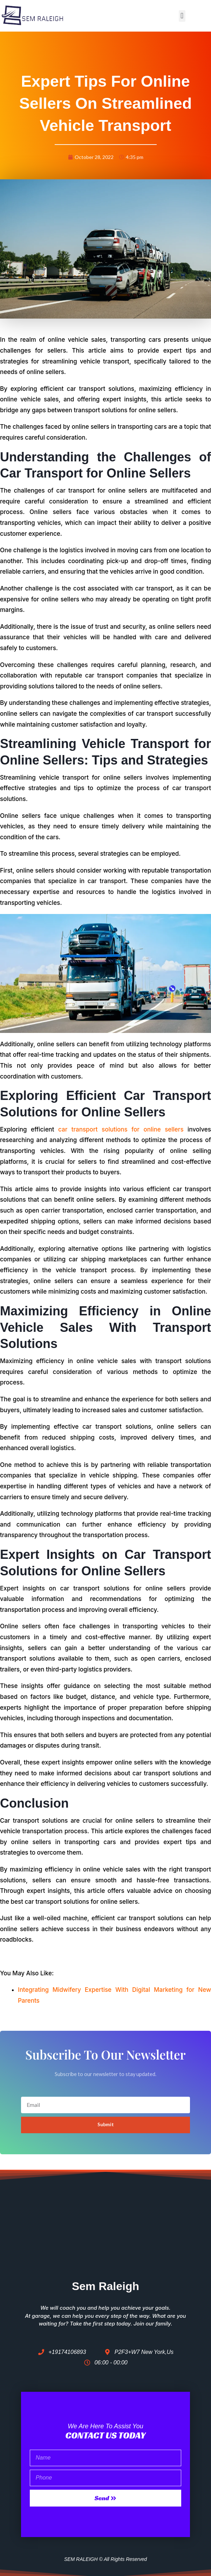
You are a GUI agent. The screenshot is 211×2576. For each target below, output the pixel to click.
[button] (182, 16)
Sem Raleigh (105, 2286)
